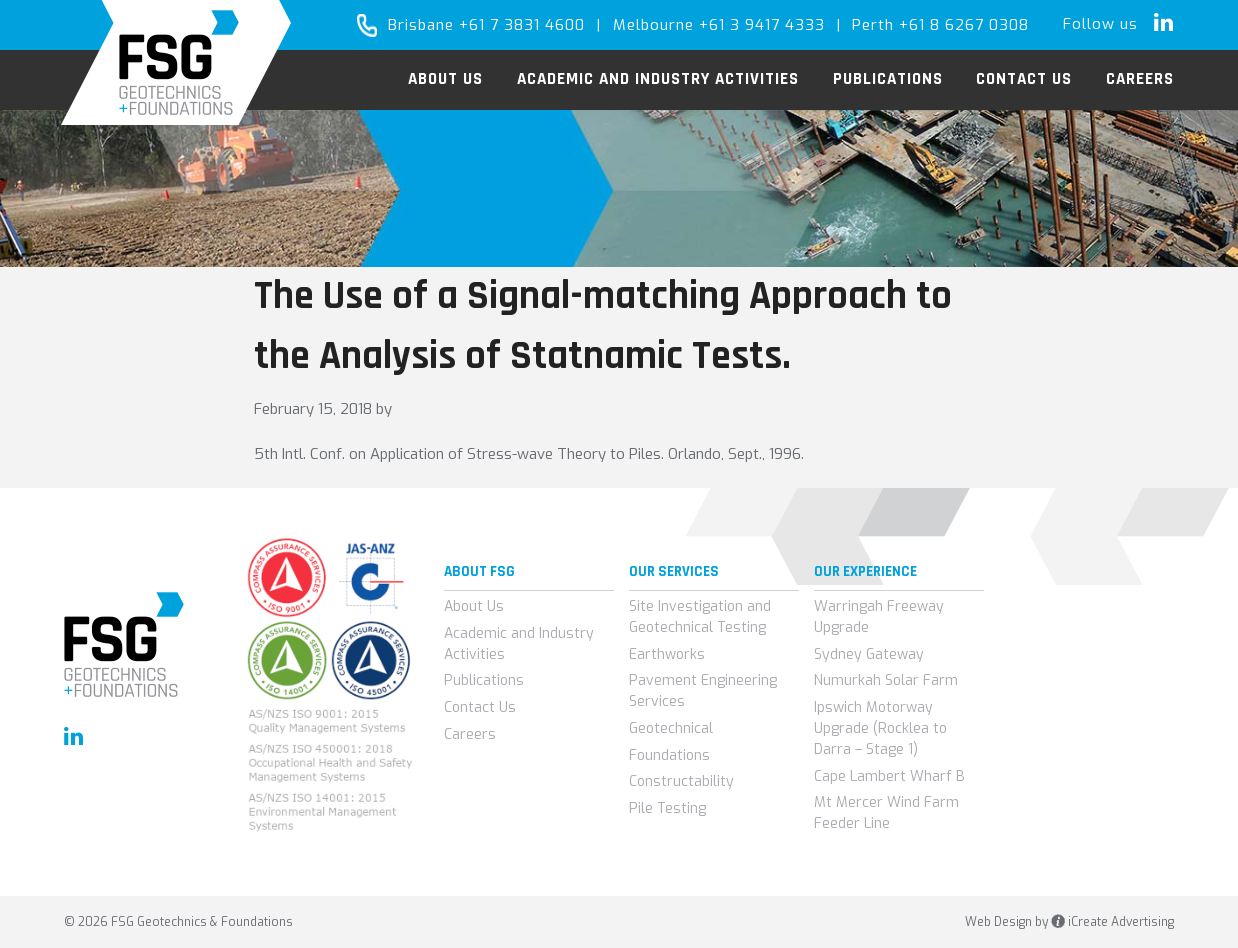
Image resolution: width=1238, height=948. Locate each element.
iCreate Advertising (1112, 922)
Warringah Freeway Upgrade (879, 617)
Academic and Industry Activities (519, 644)
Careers (470, 734)
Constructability (681, 781)
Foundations (669, 755)
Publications (484, 680)
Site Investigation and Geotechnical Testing (700, 617)
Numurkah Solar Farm (886, 680)
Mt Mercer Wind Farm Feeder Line (886, 813)
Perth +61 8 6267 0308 (940, 25)
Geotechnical (671, 728)
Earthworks (667, 654)
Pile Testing (667, 808)
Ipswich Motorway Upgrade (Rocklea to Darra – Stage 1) (880, 728)
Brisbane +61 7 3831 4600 (486, 25)
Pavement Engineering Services (703, 691)
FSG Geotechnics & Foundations (176, 62)
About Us (474, 606)
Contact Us (480, 707)
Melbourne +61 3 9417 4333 (719, 25)
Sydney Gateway (869, 654)
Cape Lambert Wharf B (889, 776)
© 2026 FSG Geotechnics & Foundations (178, 922)
